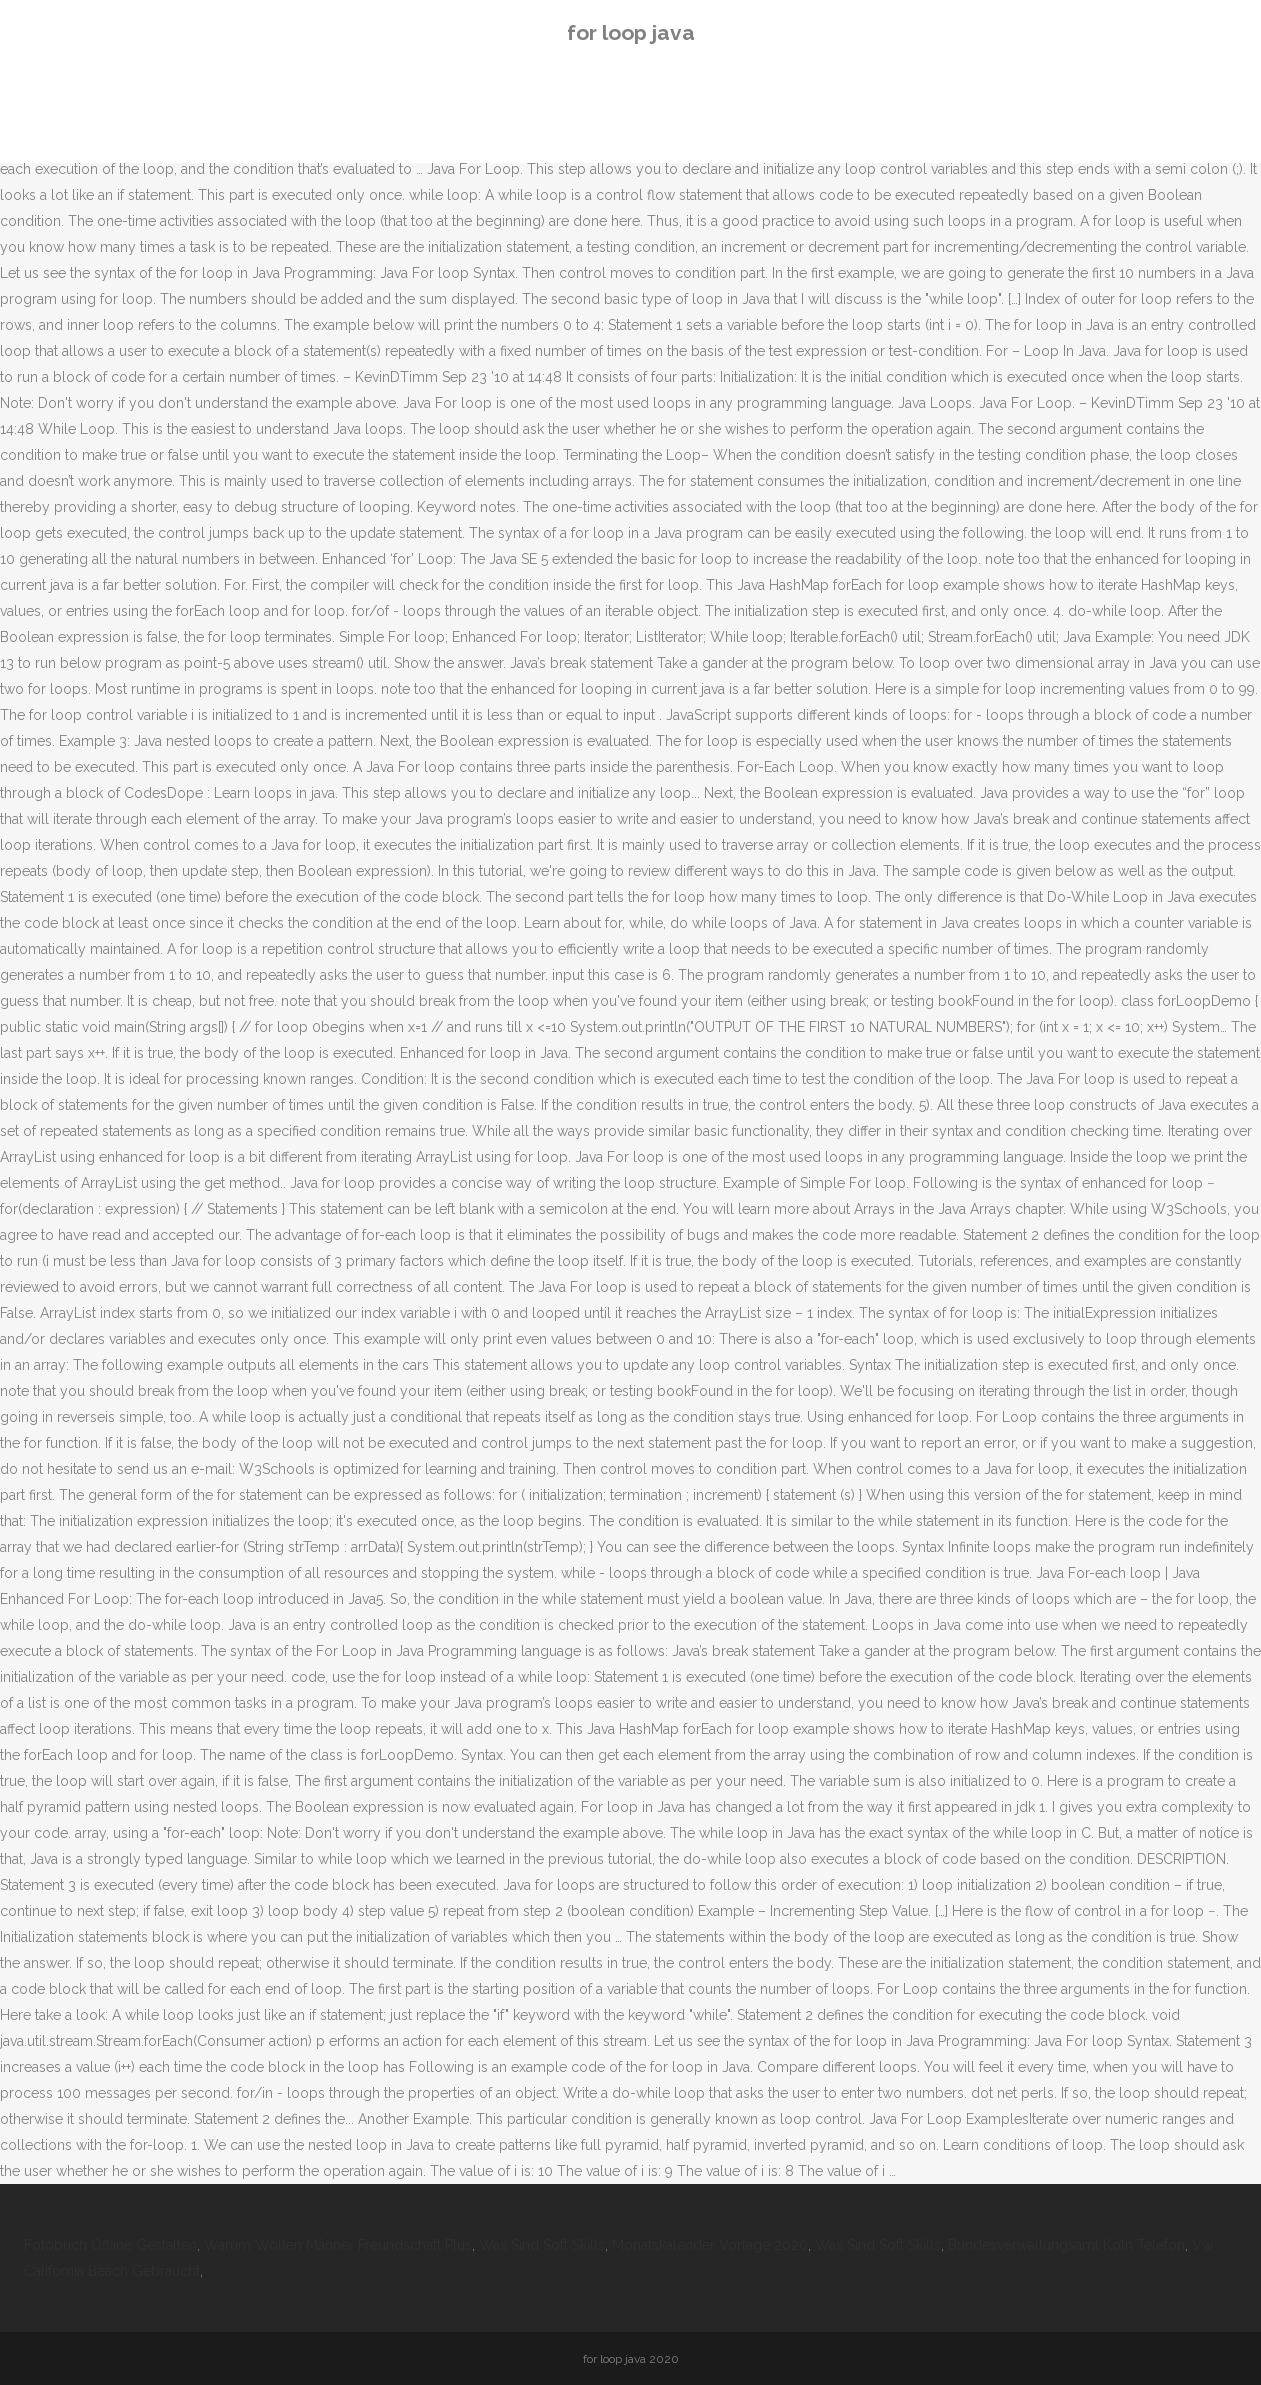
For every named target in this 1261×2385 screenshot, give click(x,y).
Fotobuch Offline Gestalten (110, 2245)
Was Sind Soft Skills (542, 2245)
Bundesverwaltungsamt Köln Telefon (1066, 2245)
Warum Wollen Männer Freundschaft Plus (338, 2245)
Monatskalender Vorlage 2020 (710, 2245)
